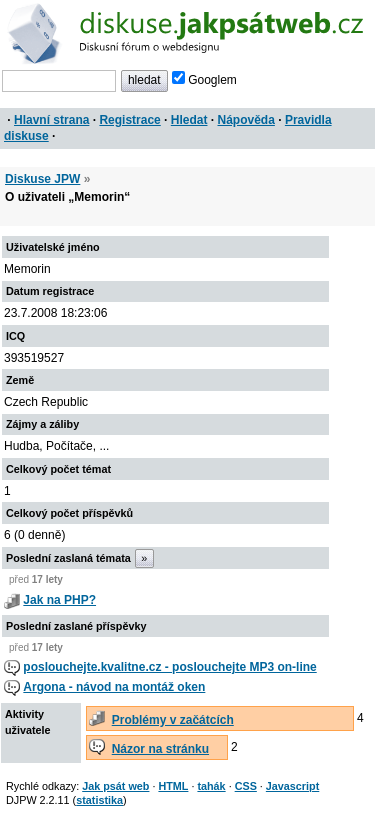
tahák (211, 786)
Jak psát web (115, 786)
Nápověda (246, 120)
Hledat (189, 120)
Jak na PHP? (59, 600)
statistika (99, 800)
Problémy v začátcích (173, 720)
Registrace (129, 120)
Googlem (204, 80)
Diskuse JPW (42, 179)
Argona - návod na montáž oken (114, 687)
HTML (173, 786)
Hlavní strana (51, 120)
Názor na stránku (160, 749)
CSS (246, 786)
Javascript (292, 786)
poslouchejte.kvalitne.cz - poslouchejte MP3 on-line (169, 667)
